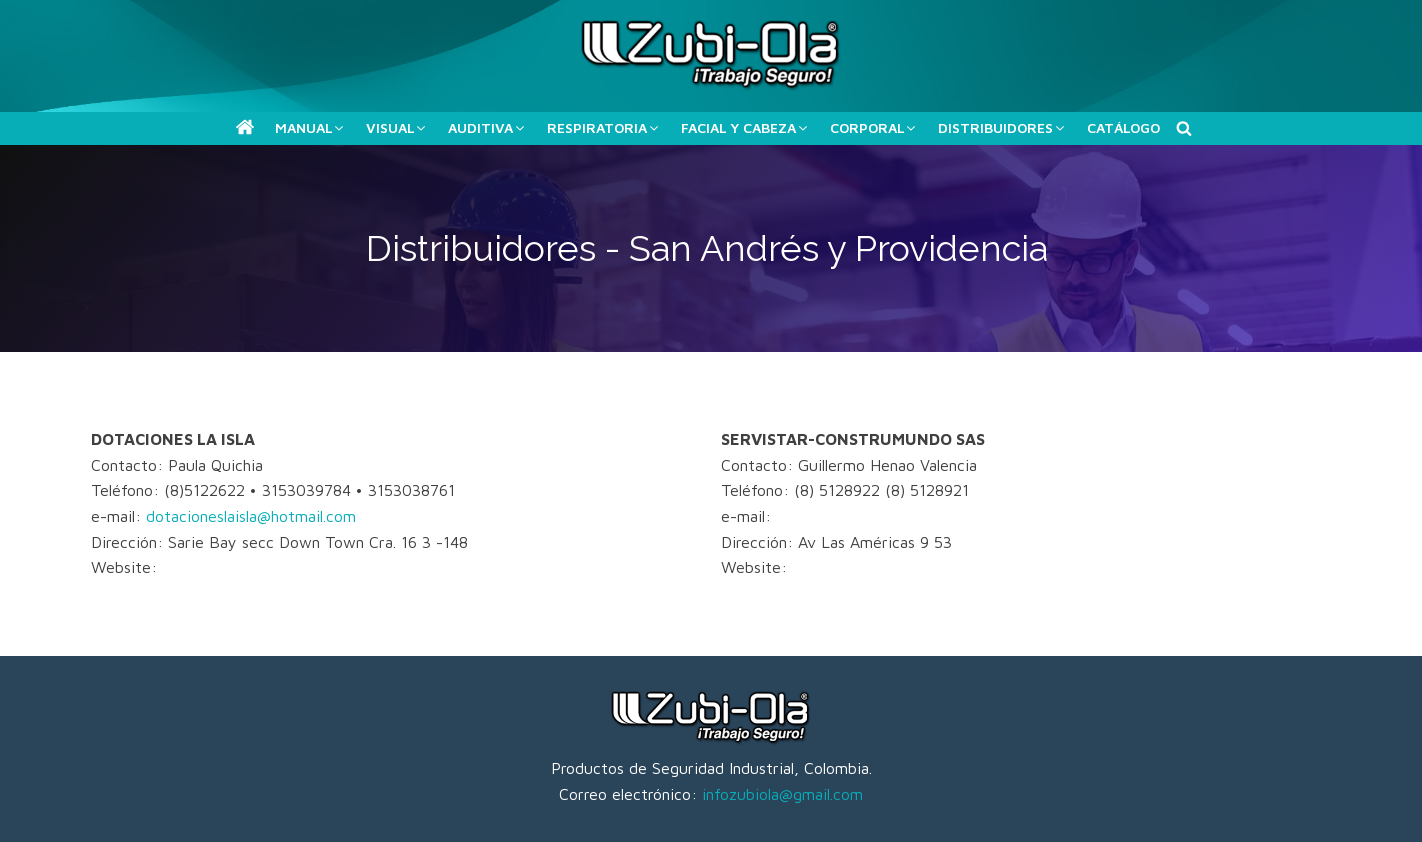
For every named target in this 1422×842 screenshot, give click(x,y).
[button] (245, 127)
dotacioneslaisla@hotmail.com (251, 516)
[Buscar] (1184, 128)
